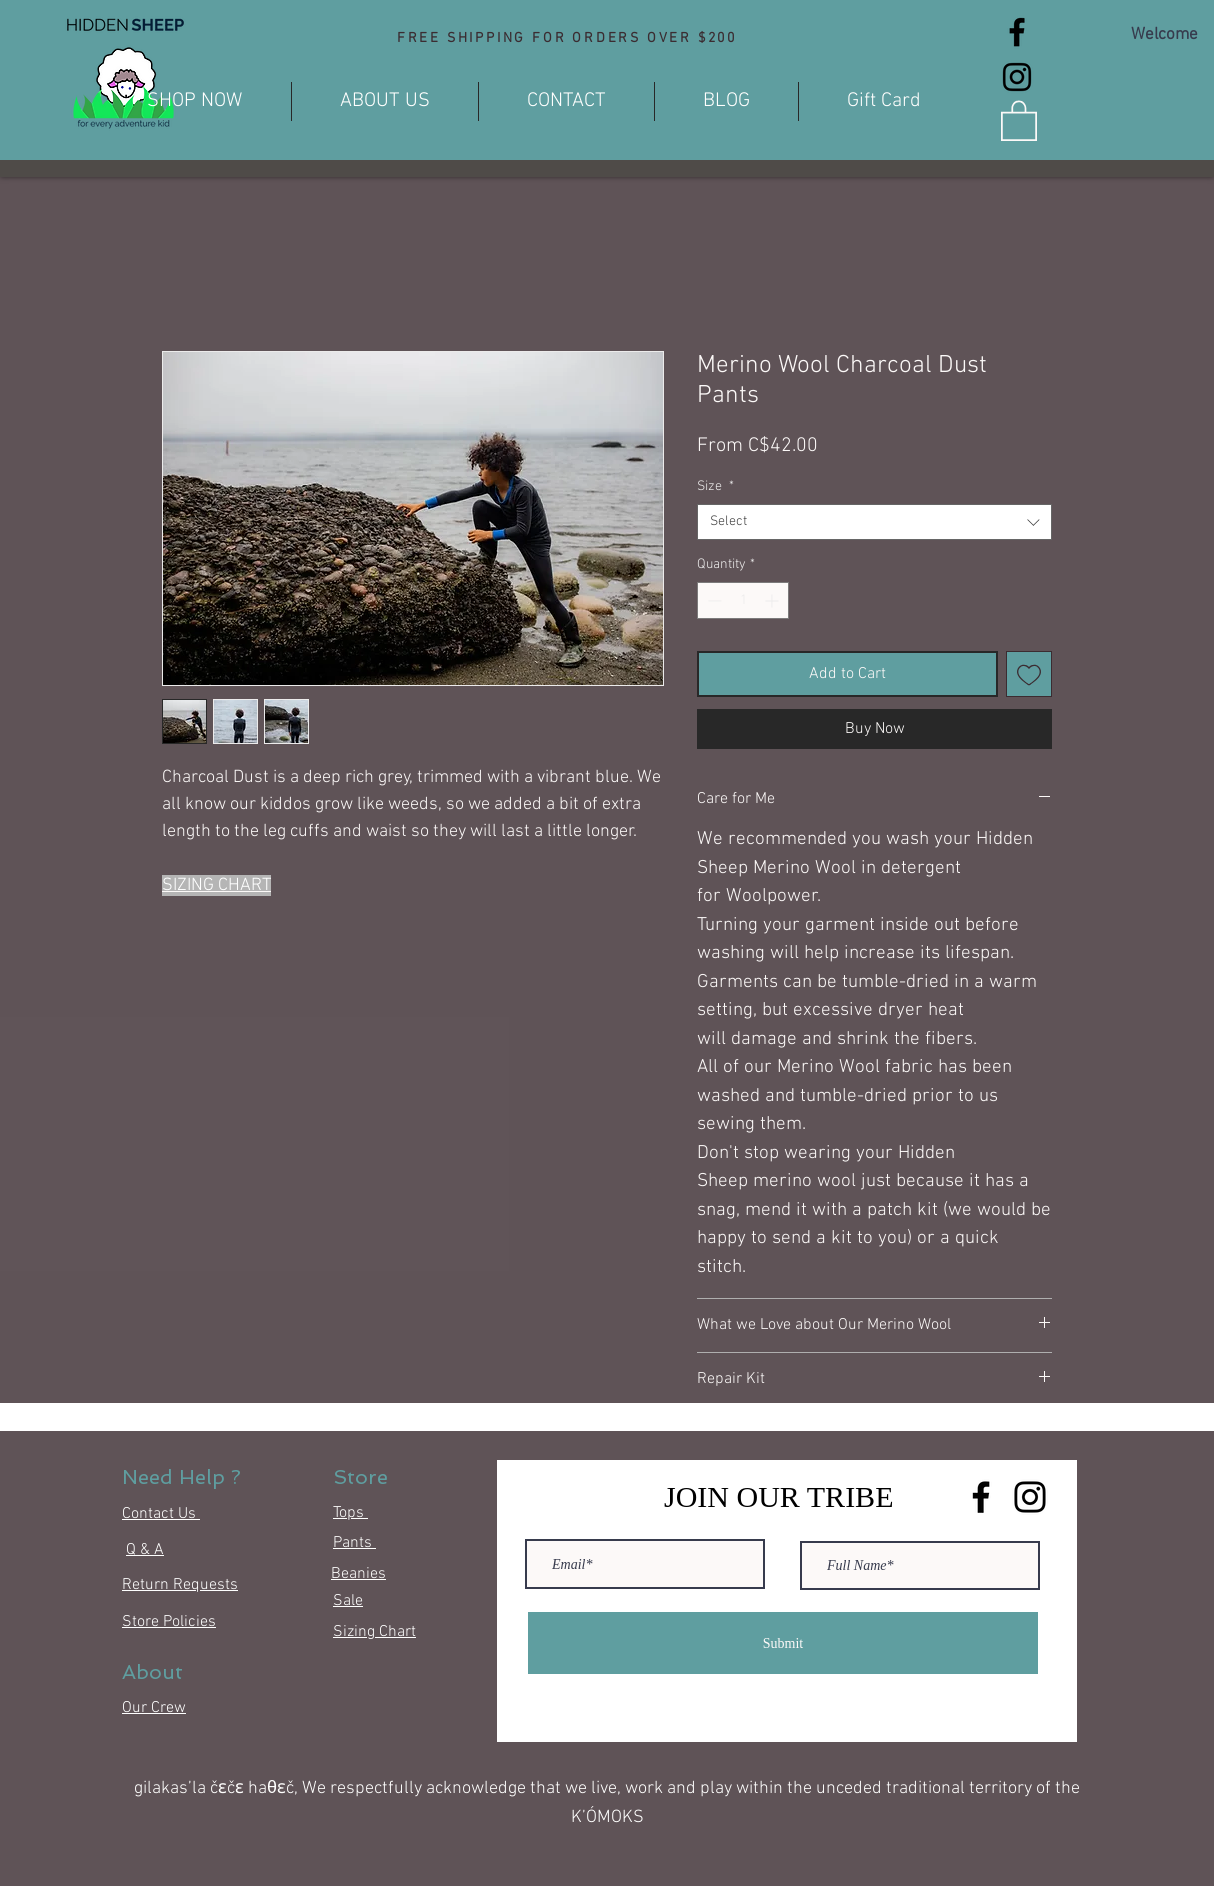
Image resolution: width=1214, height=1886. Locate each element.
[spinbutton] (743, 600)
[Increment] (773, 600)
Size (715, 486)
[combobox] (874, 522)
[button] (1019, 119)
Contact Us (161, 1514)
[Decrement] (712, 600)
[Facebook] (1017, 32)
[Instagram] (1017, 77)
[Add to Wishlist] (1029, 674)
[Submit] (783, 1643)
